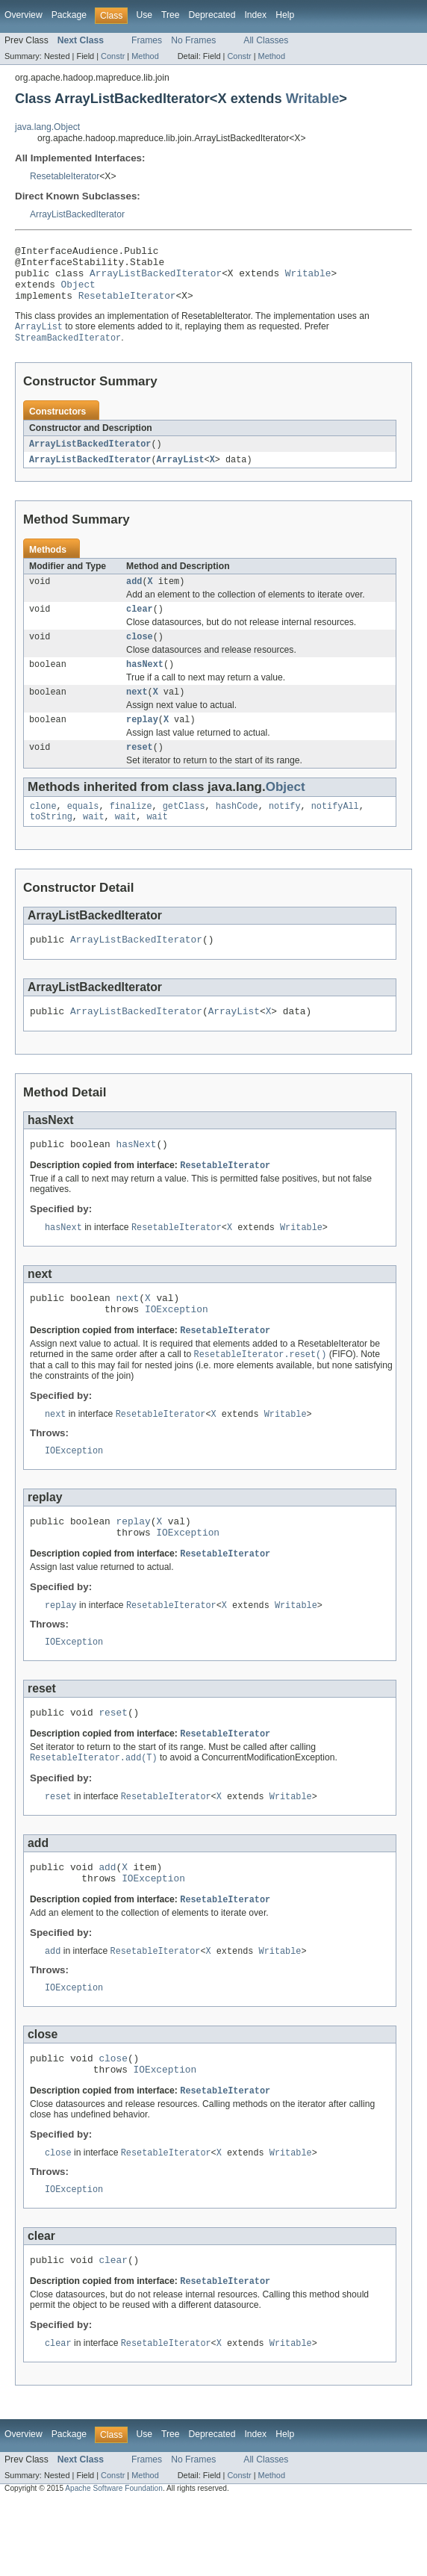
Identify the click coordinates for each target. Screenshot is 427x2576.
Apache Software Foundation (114, 2563)
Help (284, 15)
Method (144, 56)
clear (139, 626)
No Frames (193, 40)
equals (83, 832)
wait (93, 844)
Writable (313, 98)
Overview (23, 15)
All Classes (265, 40)
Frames (146, 40)
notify (285, 832)
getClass (184, 832)
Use (144, 15)
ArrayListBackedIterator (77, 214)
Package (69, 15)
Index (255, 15)
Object (78, 293)
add (134, 597)
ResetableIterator (64, 176)
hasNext (144, 684)
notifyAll (335, 832)
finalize (131, 832)
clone (43, 832)
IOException (176, 1349)
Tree (170, 15)
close (139, 655)
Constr (113, 56)
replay (142, 742)
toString (51, 844)
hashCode (237, 832)
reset (139, 772)
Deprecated (212, 15)
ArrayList (181, 473)
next (136, 713)
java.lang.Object (47, 127)
